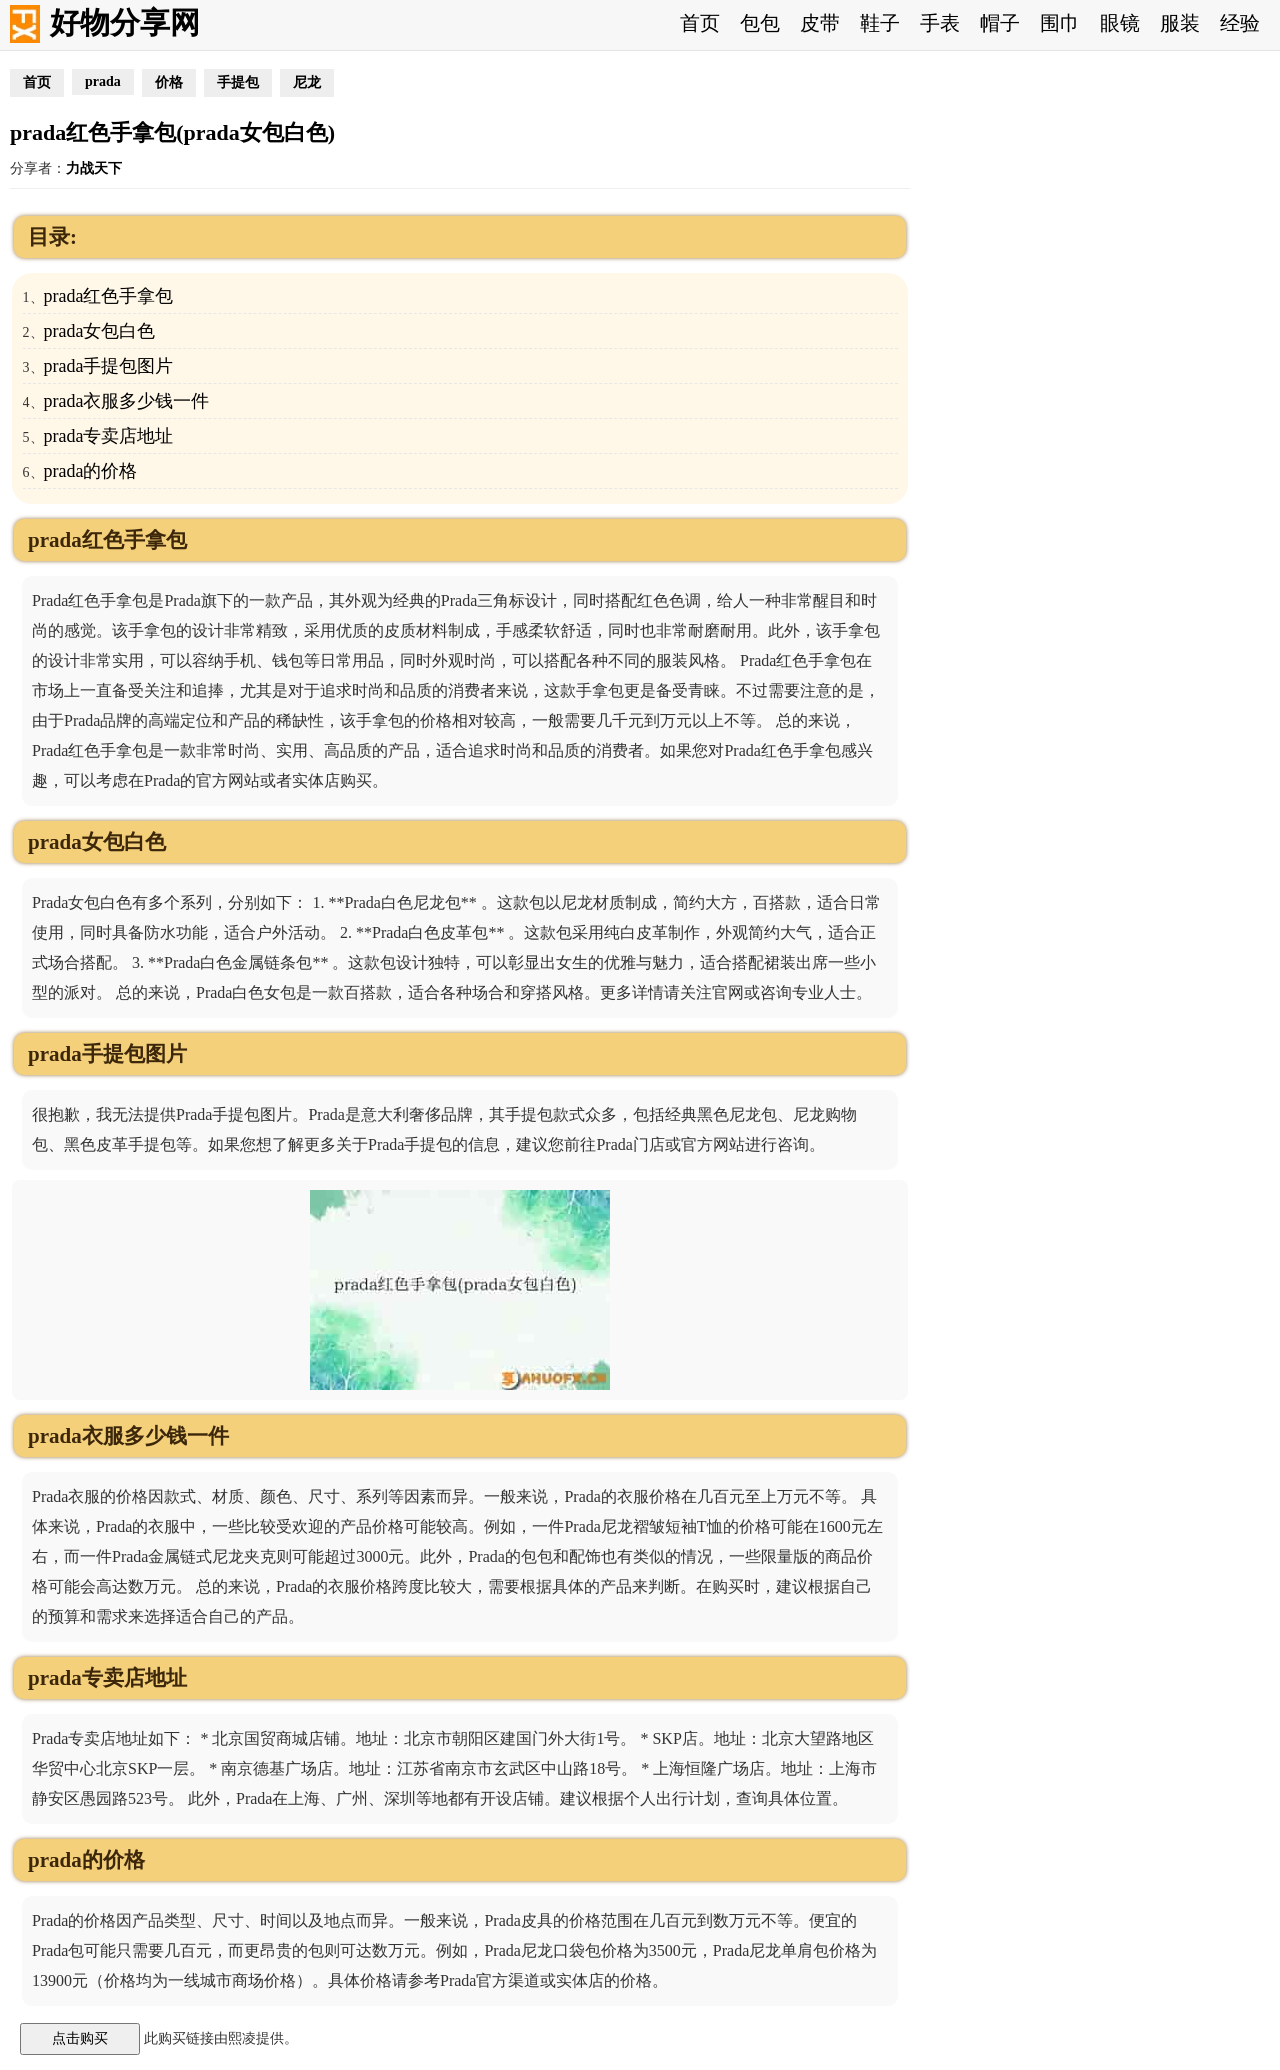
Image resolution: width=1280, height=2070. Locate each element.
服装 (1180, 23)
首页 (700, 23)
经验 (1240, 23)
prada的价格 (91, 471)
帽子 (1000, 23)
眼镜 (1120, 23)
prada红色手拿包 (109, 296)
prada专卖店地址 (109, 436)
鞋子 (880, 23)
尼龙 (307, 82)
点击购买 (80, 2038)
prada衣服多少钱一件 (127, 401)
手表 (940, 23)
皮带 (820, 23)
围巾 (1060, 23)
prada (103, 81)
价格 (169, 82)
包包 (760, 23)
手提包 (238, 82)
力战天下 (94, 168)
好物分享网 (125, 22)
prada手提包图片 (109, 366)
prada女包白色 (100, 331)
